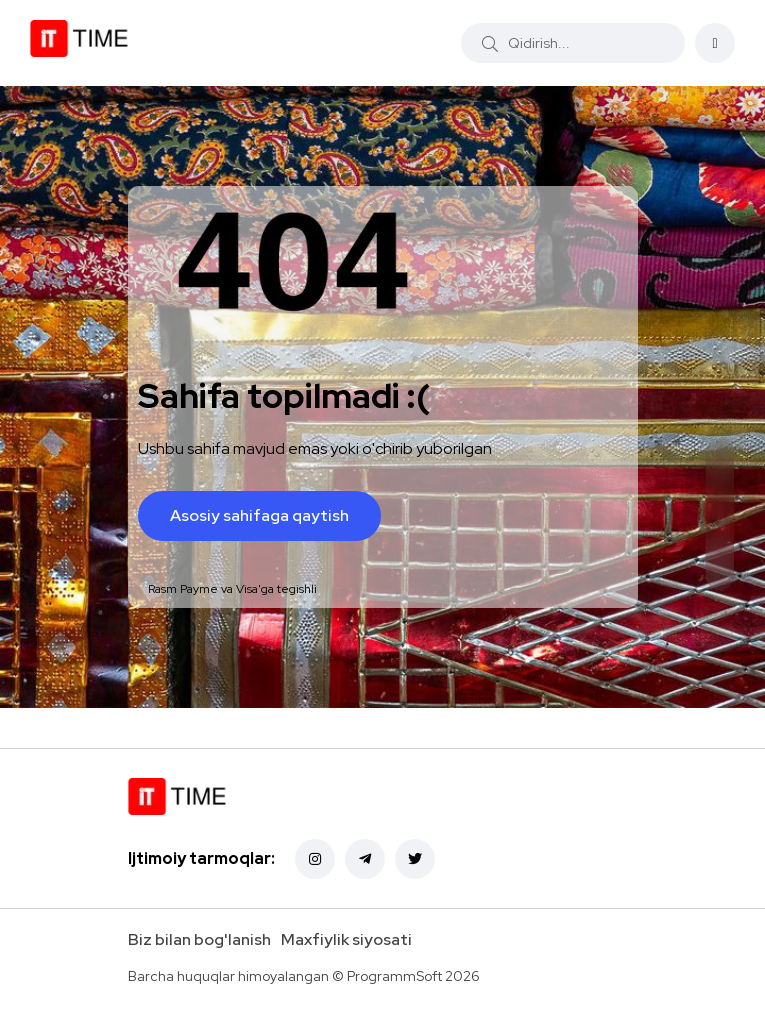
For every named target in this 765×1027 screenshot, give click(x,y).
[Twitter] (415, 859)
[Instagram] (315, 859)
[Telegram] (365, 859)
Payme (199, 589)
